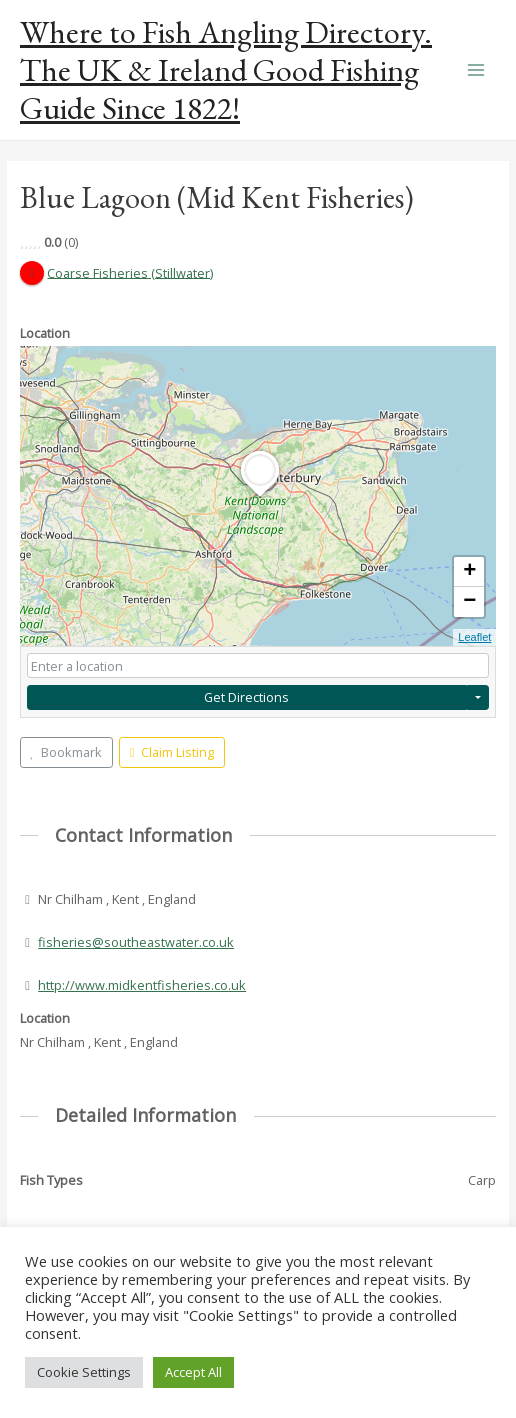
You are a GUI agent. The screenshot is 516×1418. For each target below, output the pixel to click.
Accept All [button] (193, 1372)
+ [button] (469, 572)
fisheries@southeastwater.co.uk (136, 942)
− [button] (469, 602)
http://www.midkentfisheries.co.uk (142, 985)
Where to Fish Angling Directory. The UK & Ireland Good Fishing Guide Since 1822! (226, 70)
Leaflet (474, 637)
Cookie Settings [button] (84, 1372)
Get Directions (246, 697)
